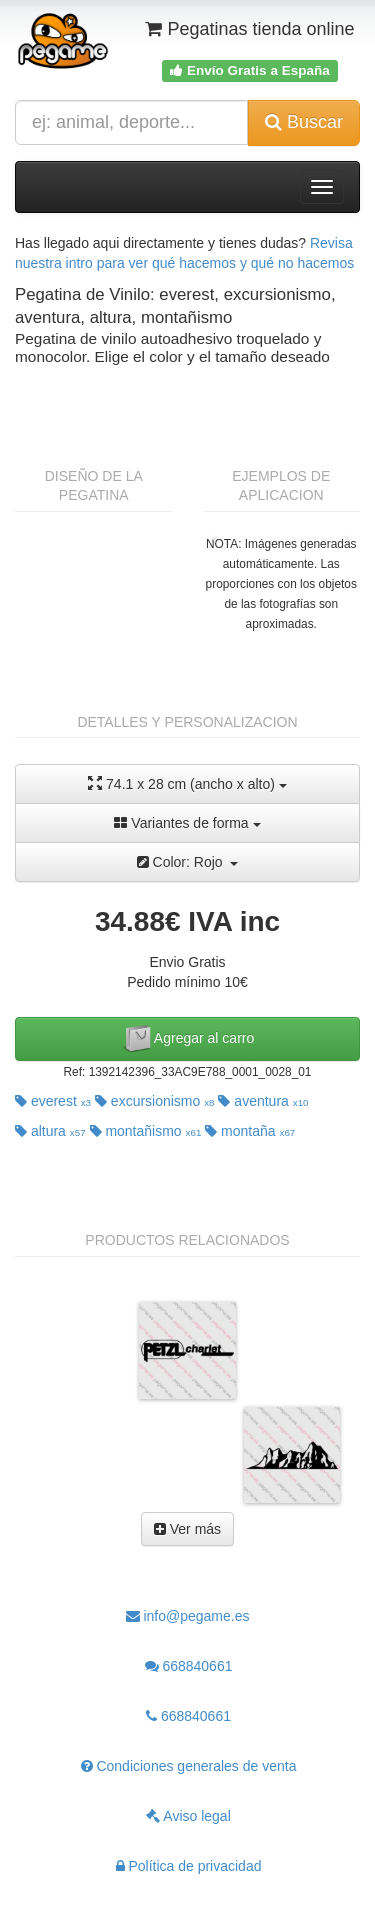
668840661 (189, 1666)
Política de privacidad (189, 1866)
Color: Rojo (188, 862)
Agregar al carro (188, 1039)
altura (50, 1131)
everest (53, 1101)
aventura (263, 1101)
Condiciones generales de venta (189, 1766)
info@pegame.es (188, 1616)
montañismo (146, 1131)
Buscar (304, 122)
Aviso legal (188, 1816)
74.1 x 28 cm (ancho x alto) (187, 783)
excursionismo (155, 1101)
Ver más (187, 1529)
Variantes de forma (187, 823)
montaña (250, 1131)
